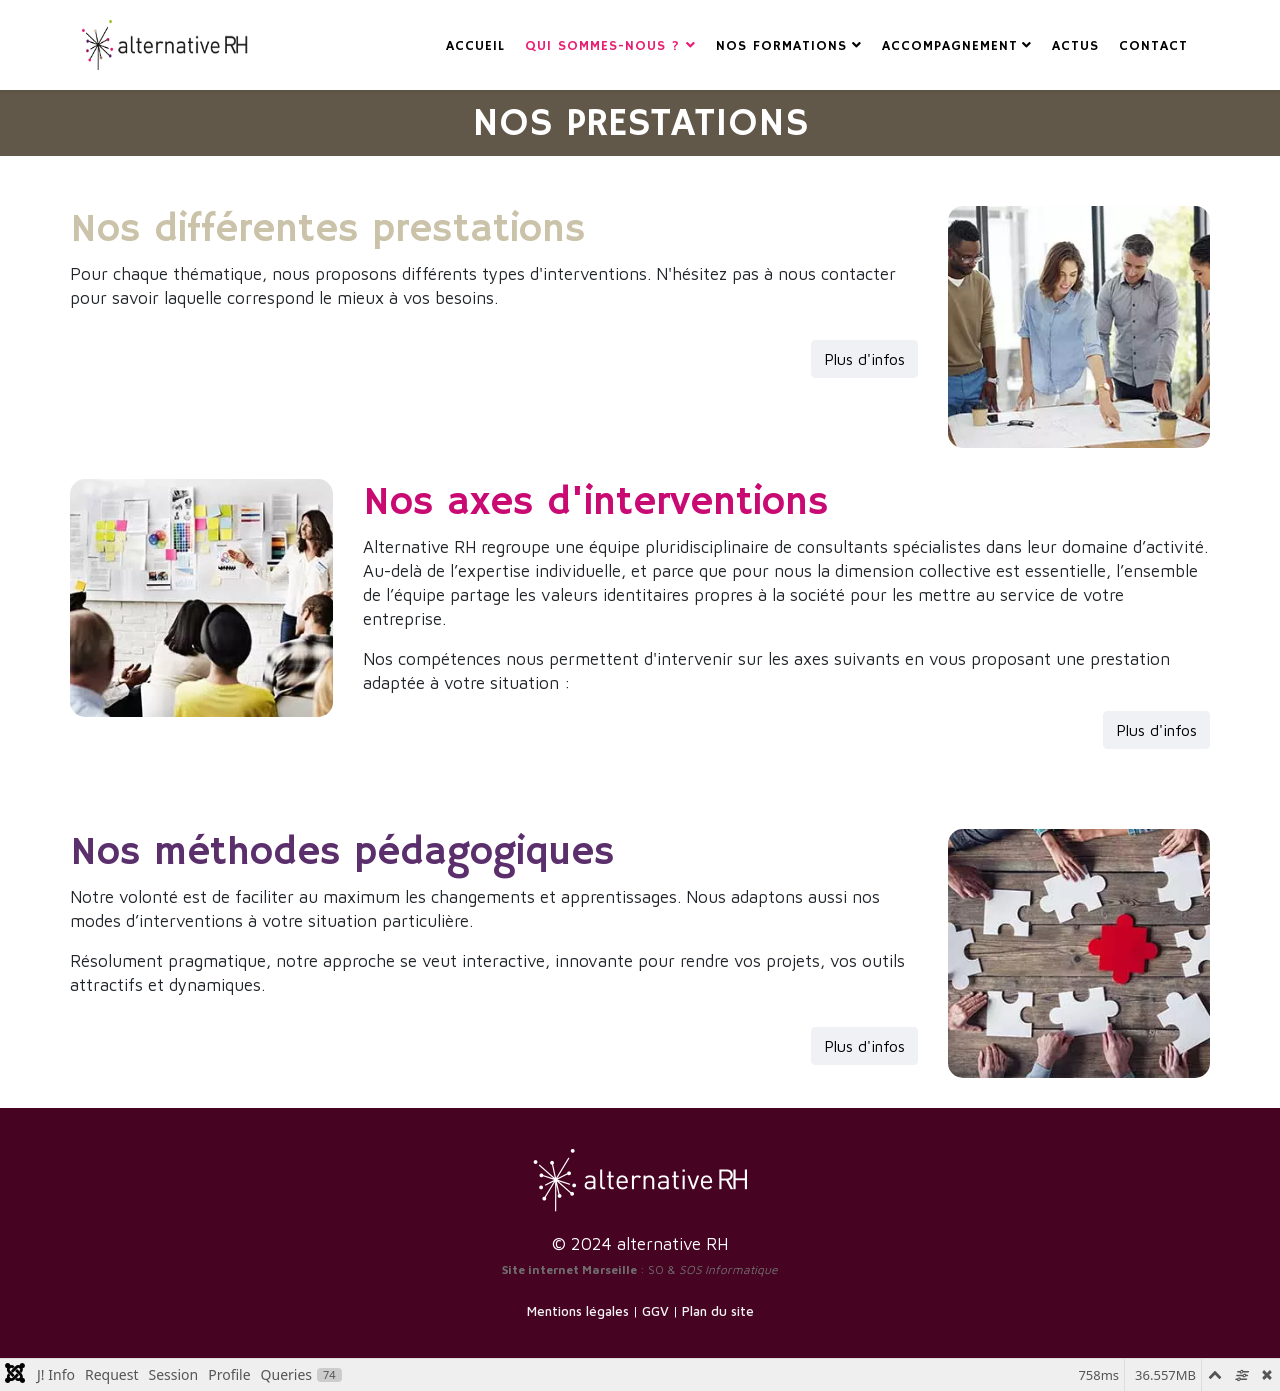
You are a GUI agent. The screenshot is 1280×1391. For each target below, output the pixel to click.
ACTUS (1075, 46)
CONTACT (1153, 46)
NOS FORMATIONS (781, 46)
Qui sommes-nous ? (605, 46)
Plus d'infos (864, 359)
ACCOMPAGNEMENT (950, 46)
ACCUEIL (475, 46)
